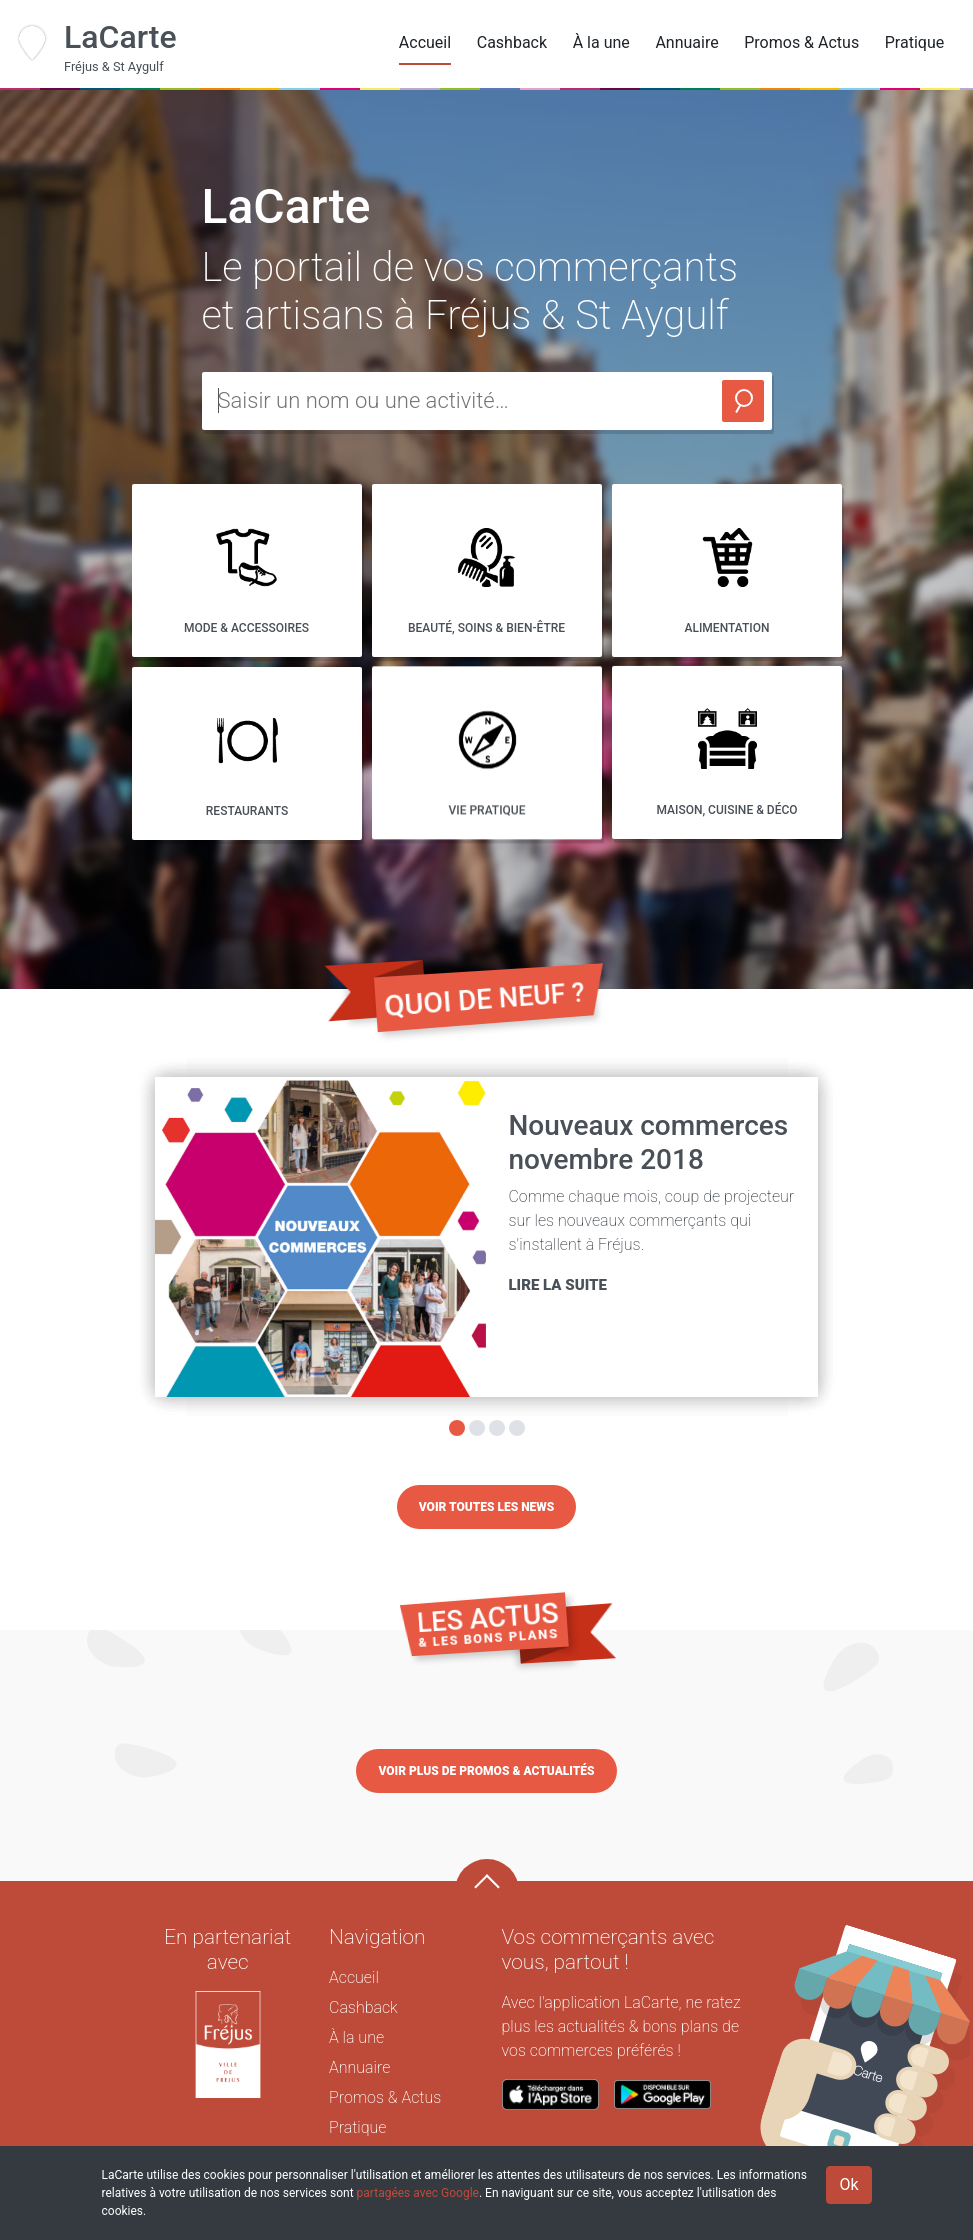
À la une (601, 42)
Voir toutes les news (487, 1507)
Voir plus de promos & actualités (486, 1771)
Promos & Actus (801, 42)
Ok (848, 2184)
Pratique (914, 42)
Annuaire (686, 42)
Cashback (512, 42)
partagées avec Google (418, 2193)
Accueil (425, 42)
